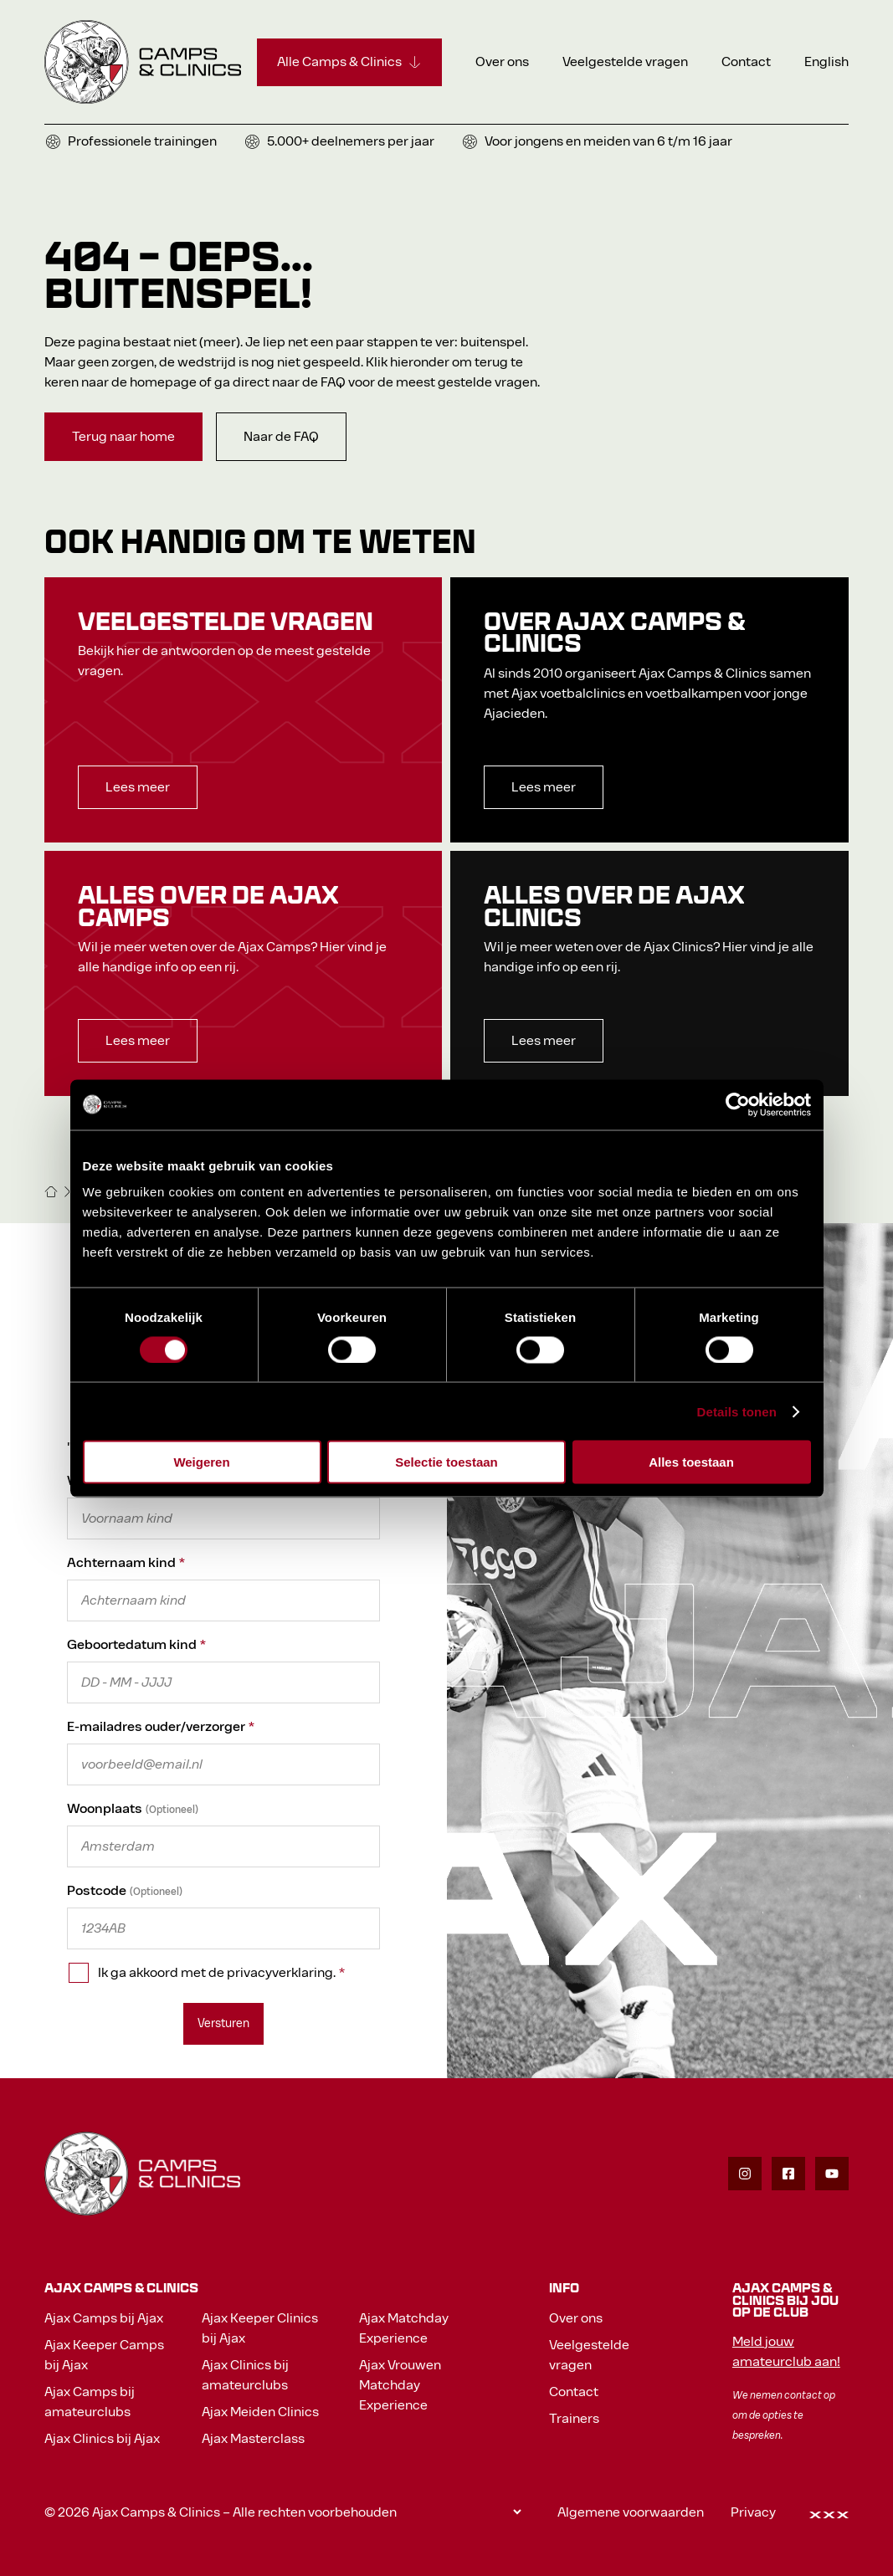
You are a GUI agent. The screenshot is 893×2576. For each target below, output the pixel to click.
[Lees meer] (138, 787)
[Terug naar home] (123, 436)
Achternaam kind (126, 1562)
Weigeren (201, 1462)
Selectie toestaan (446, 1462)
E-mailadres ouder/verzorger (160, 1726)
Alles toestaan (691, 1462)
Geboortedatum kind (136, 1644)
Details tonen (737, 1411)
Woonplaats (104, 1808)
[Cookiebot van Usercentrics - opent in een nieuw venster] (738, 1104)
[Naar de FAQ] (281, 436)
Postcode (96, 1890)
